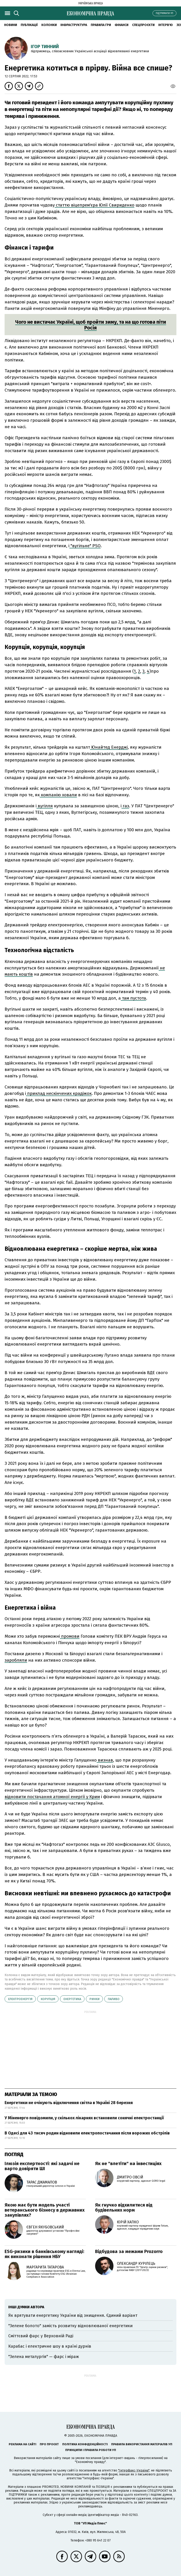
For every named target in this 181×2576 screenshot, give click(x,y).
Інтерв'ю (165, 25)
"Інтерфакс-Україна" (133, 2470)
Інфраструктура (73, 25)
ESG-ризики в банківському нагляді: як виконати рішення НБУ (44, 2254)
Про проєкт (49, 2444)
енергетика (72, 1999)
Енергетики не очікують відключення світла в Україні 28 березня (69, 2102)
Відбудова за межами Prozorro (129, 2251)
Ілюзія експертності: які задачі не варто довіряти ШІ (42, 2166)
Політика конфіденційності (85, 2444)
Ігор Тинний (45, 46)
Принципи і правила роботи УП (90, 2450)
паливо (113, 1999)
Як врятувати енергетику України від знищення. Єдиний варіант (72, 2315)
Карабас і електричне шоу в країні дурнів (49, 2346)
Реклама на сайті (22, 2444)
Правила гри (101, 25)
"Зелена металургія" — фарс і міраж (43, 2356)
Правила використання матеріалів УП (141, 2444)
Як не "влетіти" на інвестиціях (128, 2163)
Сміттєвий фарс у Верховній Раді (40, 2335)
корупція (48, 1999)
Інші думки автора (26, 2307)
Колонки (49, 25)
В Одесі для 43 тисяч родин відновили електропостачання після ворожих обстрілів (87, 2133)
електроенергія (20, 1999)
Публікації (29, 25)
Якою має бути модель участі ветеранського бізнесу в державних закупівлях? (45, 2210)
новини (10, 25)
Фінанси (121, 25)
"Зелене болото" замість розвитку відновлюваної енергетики (70, 2325)
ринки (94, 1999)
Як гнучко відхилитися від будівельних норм (124, 2207)
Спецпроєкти (143, 25)
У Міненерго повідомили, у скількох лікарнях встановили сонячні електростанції (84, 2117)
